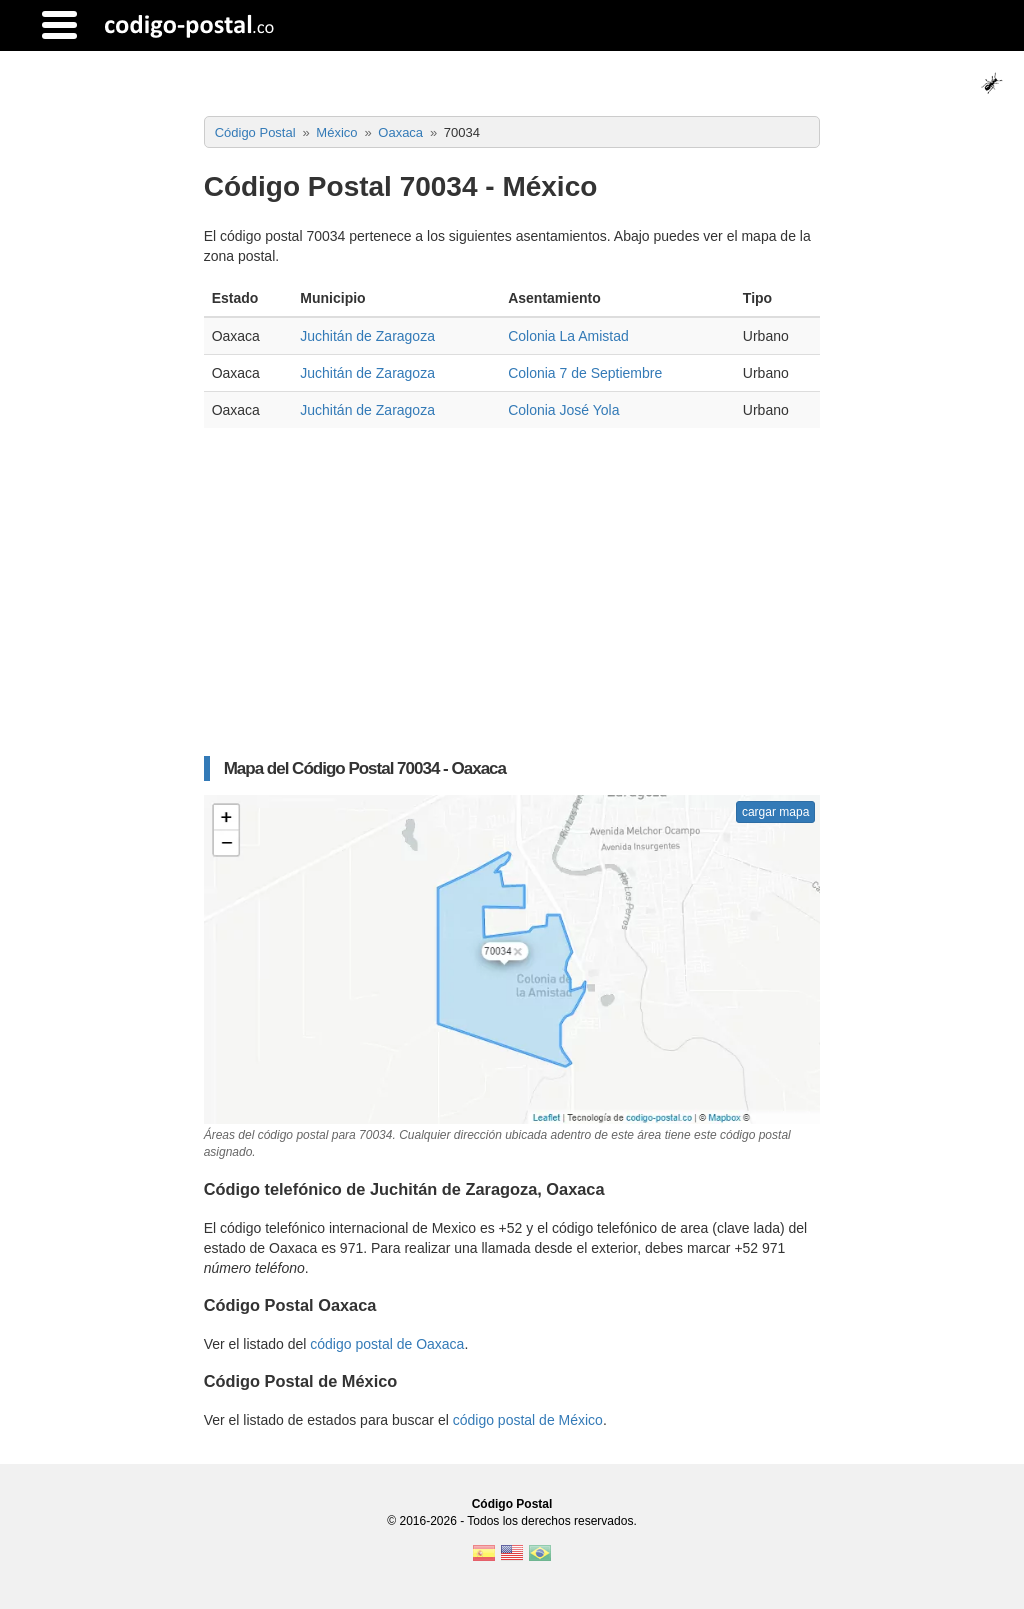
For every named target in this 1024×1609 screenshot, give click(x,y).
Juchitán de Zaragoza (367, 336)
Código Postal (512, 1504)
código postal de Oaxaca (387, 1344)
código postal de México (528, 1420)
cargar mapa (775, 812)
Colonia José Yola (563, 410)
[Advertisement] (512, 602)
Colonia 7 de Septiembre (585, 373)
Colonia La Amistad (568, 336)
